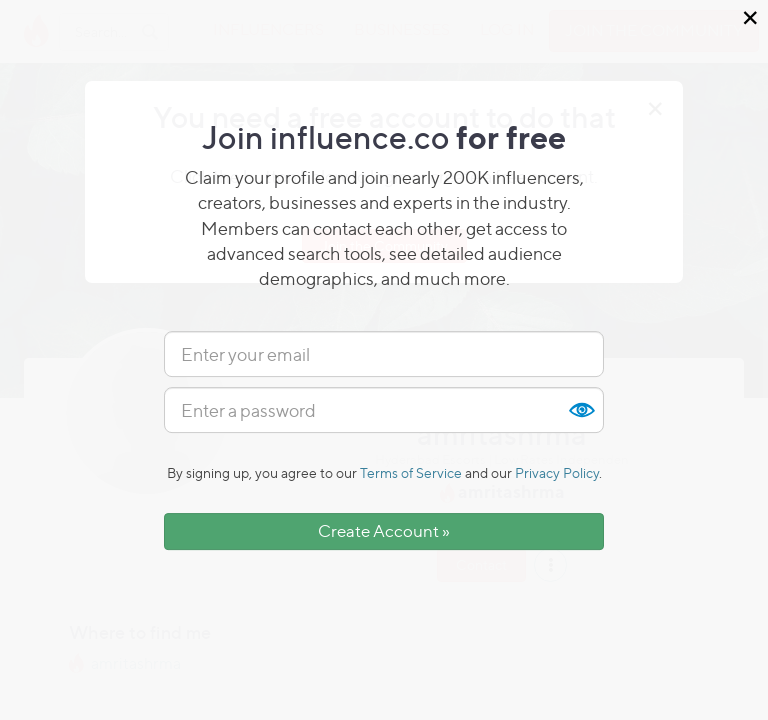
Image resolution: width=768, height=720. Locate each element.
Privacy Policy (557, 472)
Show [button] (581, 410)
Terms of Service (411, 472)
